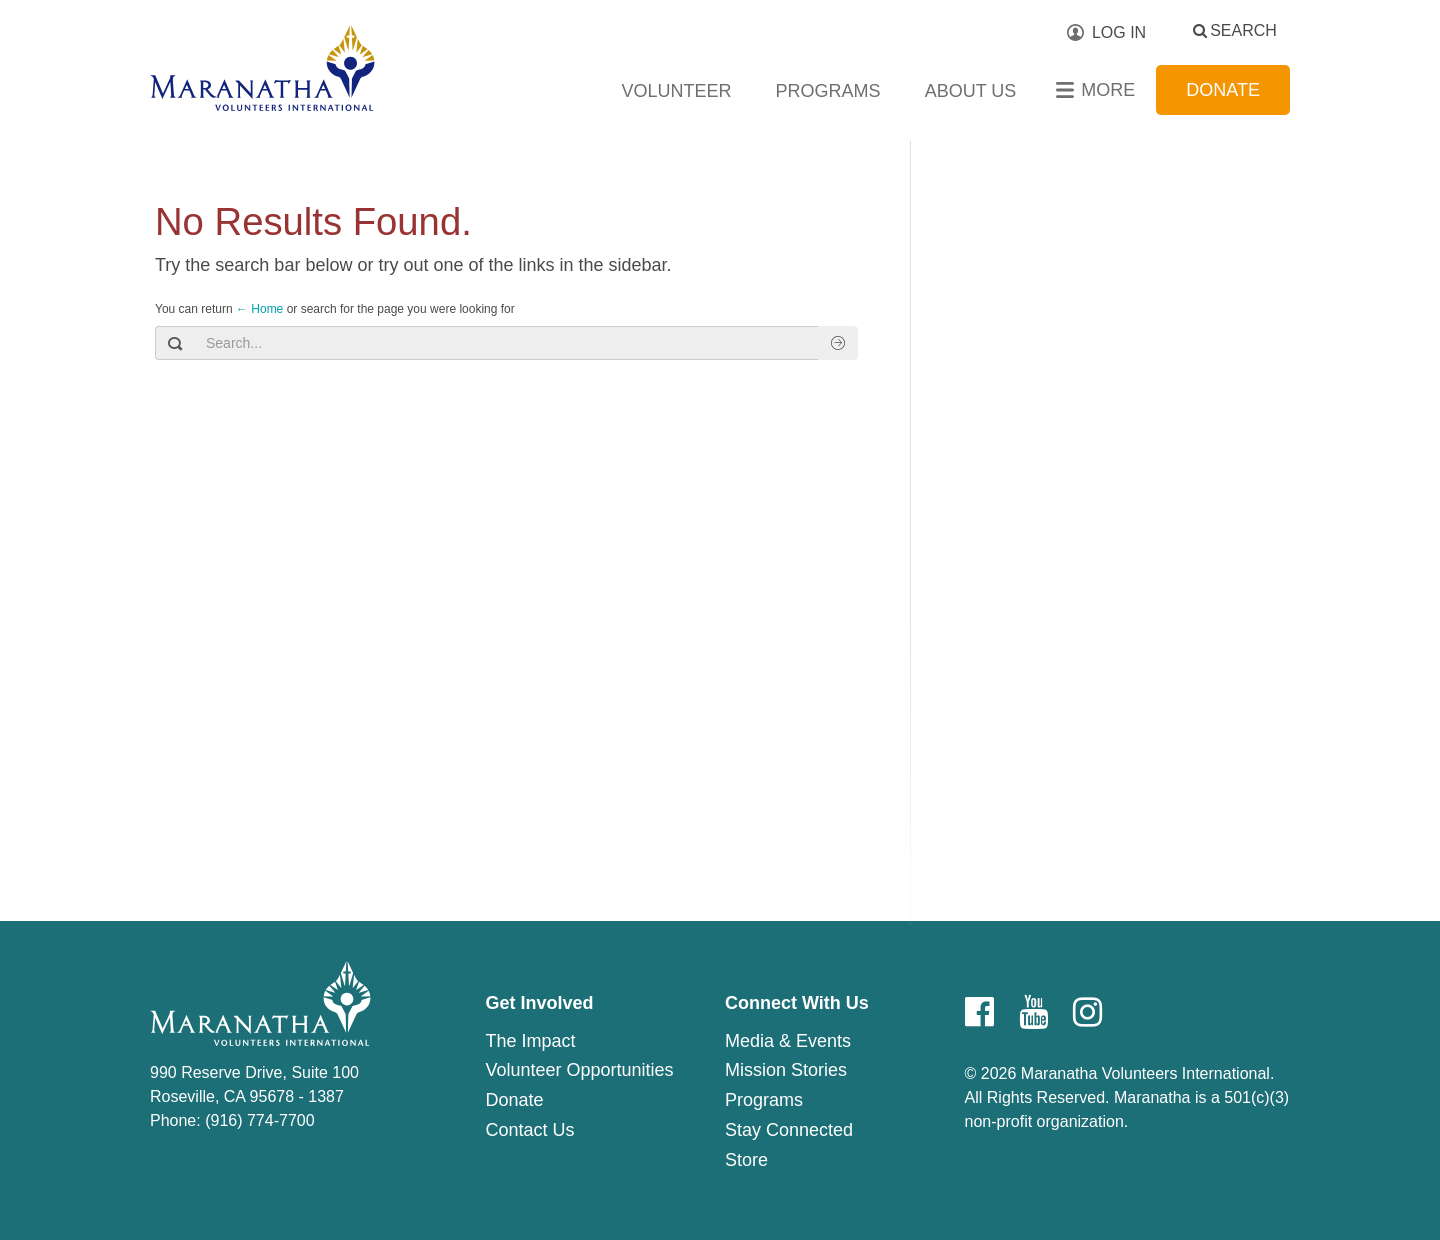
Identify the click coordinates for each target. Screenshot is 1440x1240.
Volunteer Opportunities (579, 1070)
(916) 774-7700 (259, 1120)
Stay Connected (789, 1130)
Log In (1119, 32)
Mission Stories (786, 1070)
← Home (259, 309)
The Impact (530, 1041)
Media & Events (788, 1041)
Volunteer (677, 91)
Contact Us (529, 1130)
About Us (971, 91)
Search (1243, 30)
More (1108, 90)
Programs (828, 91)
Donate (1223, 90)
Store (746, 1160)
